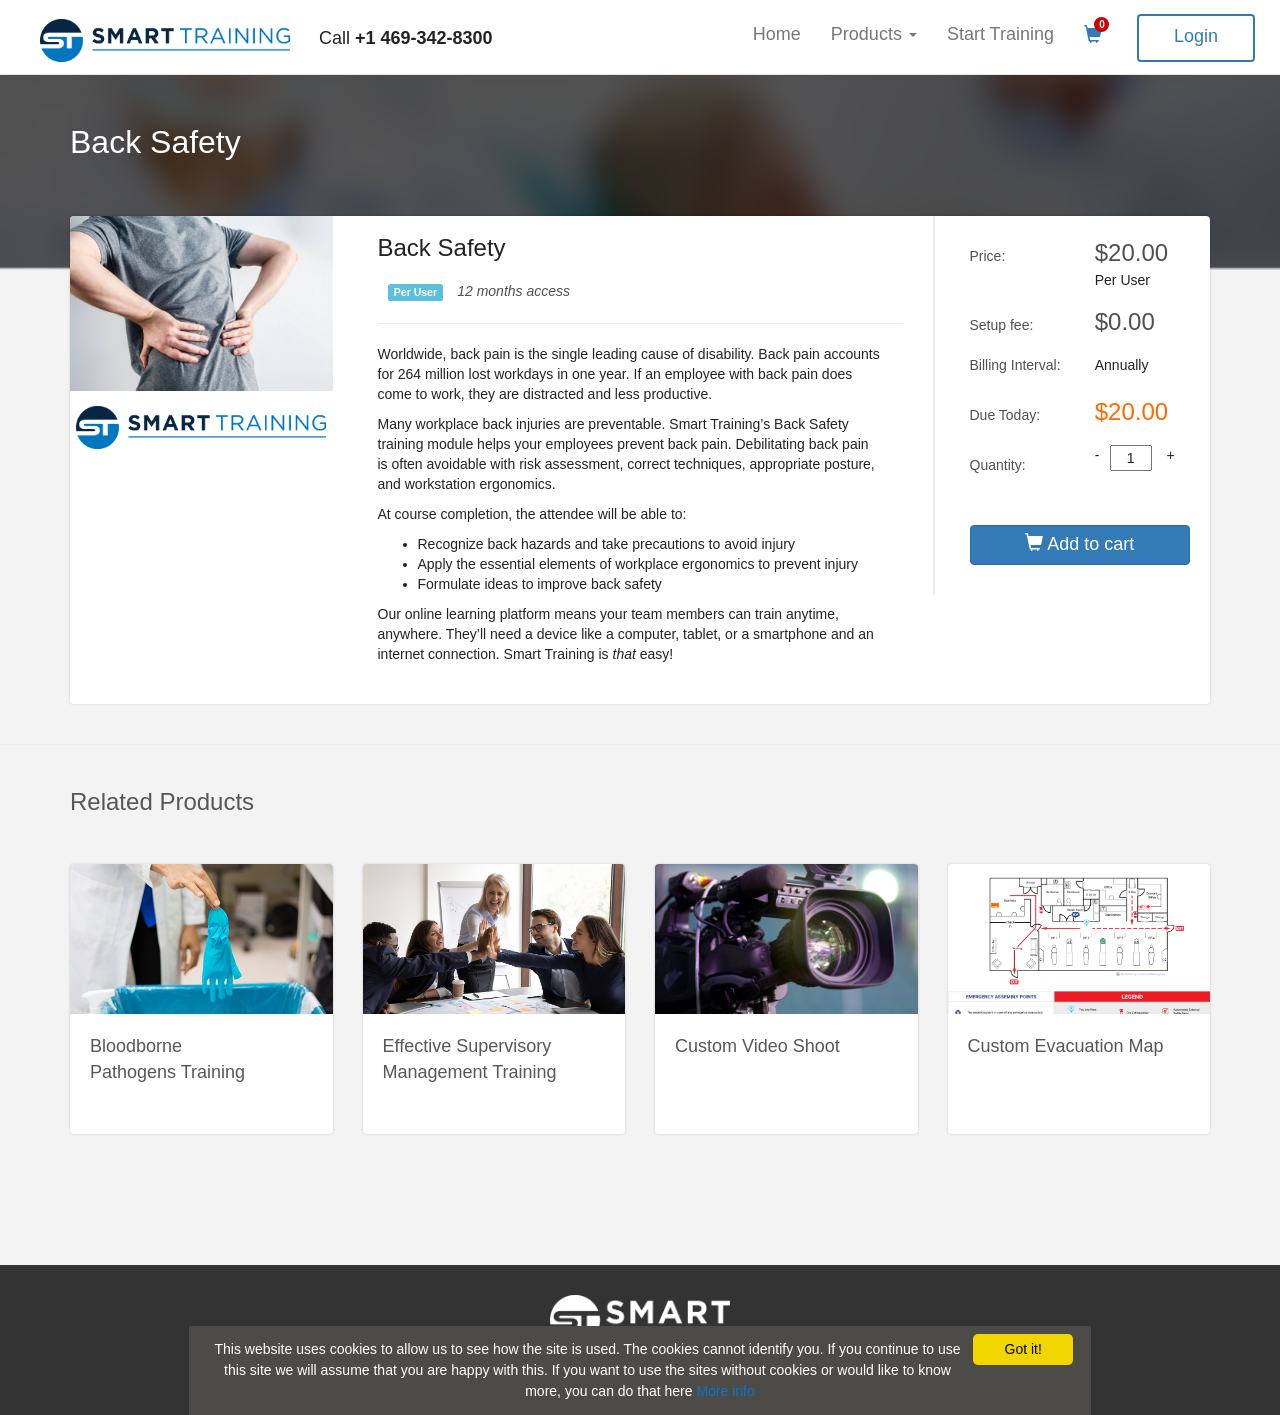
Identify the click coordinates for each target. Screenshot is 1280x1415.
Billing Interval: (1015, 365)
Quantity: (998, 465)
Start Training (1000, 34)
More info (725, 1391)
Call (406, 38)
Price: (988, 256)
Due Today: (1005, 415)
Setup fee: (1002, 325)
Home (777, 34)
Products (874, 34)
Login (1196, 36)
